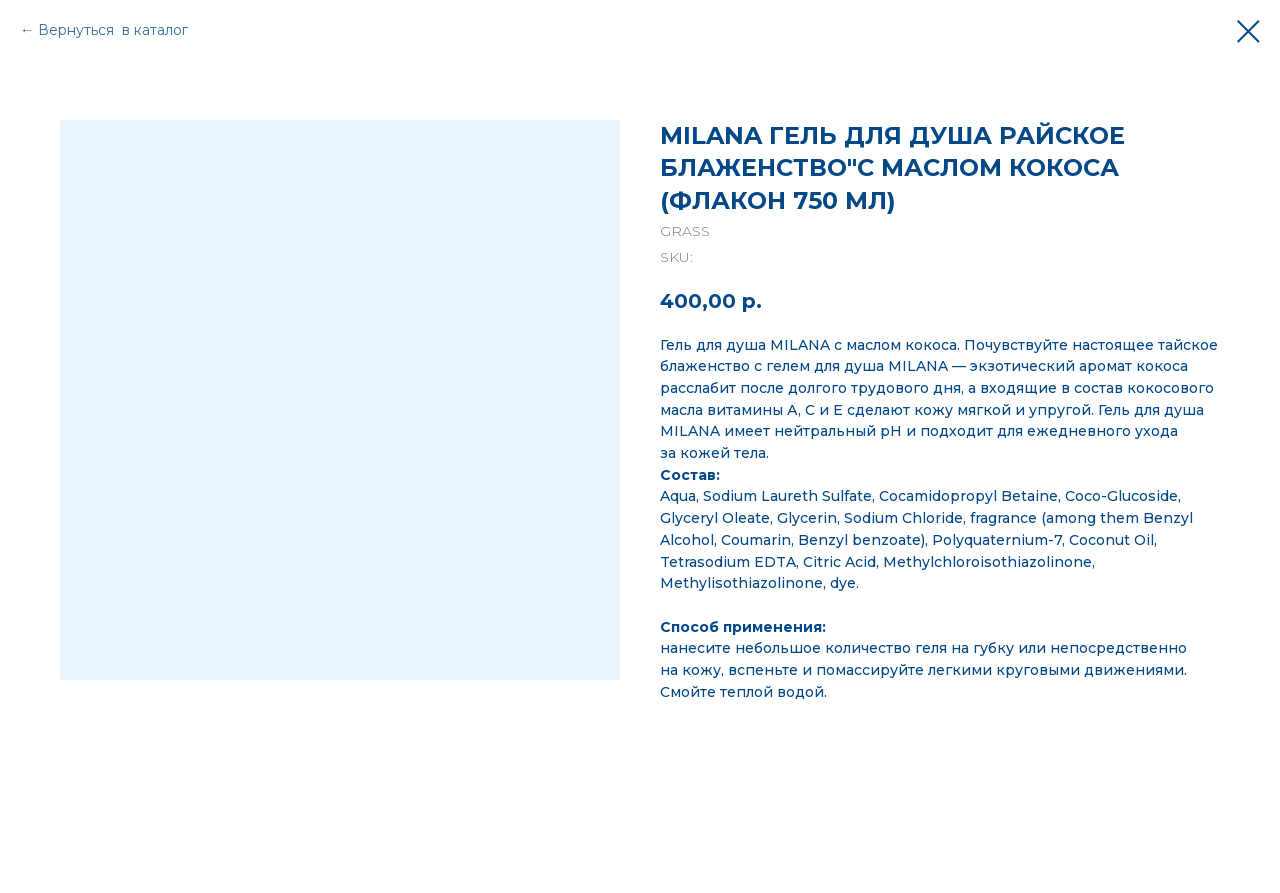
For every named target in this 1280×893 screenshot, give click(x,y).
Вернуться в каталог (113, 30)
